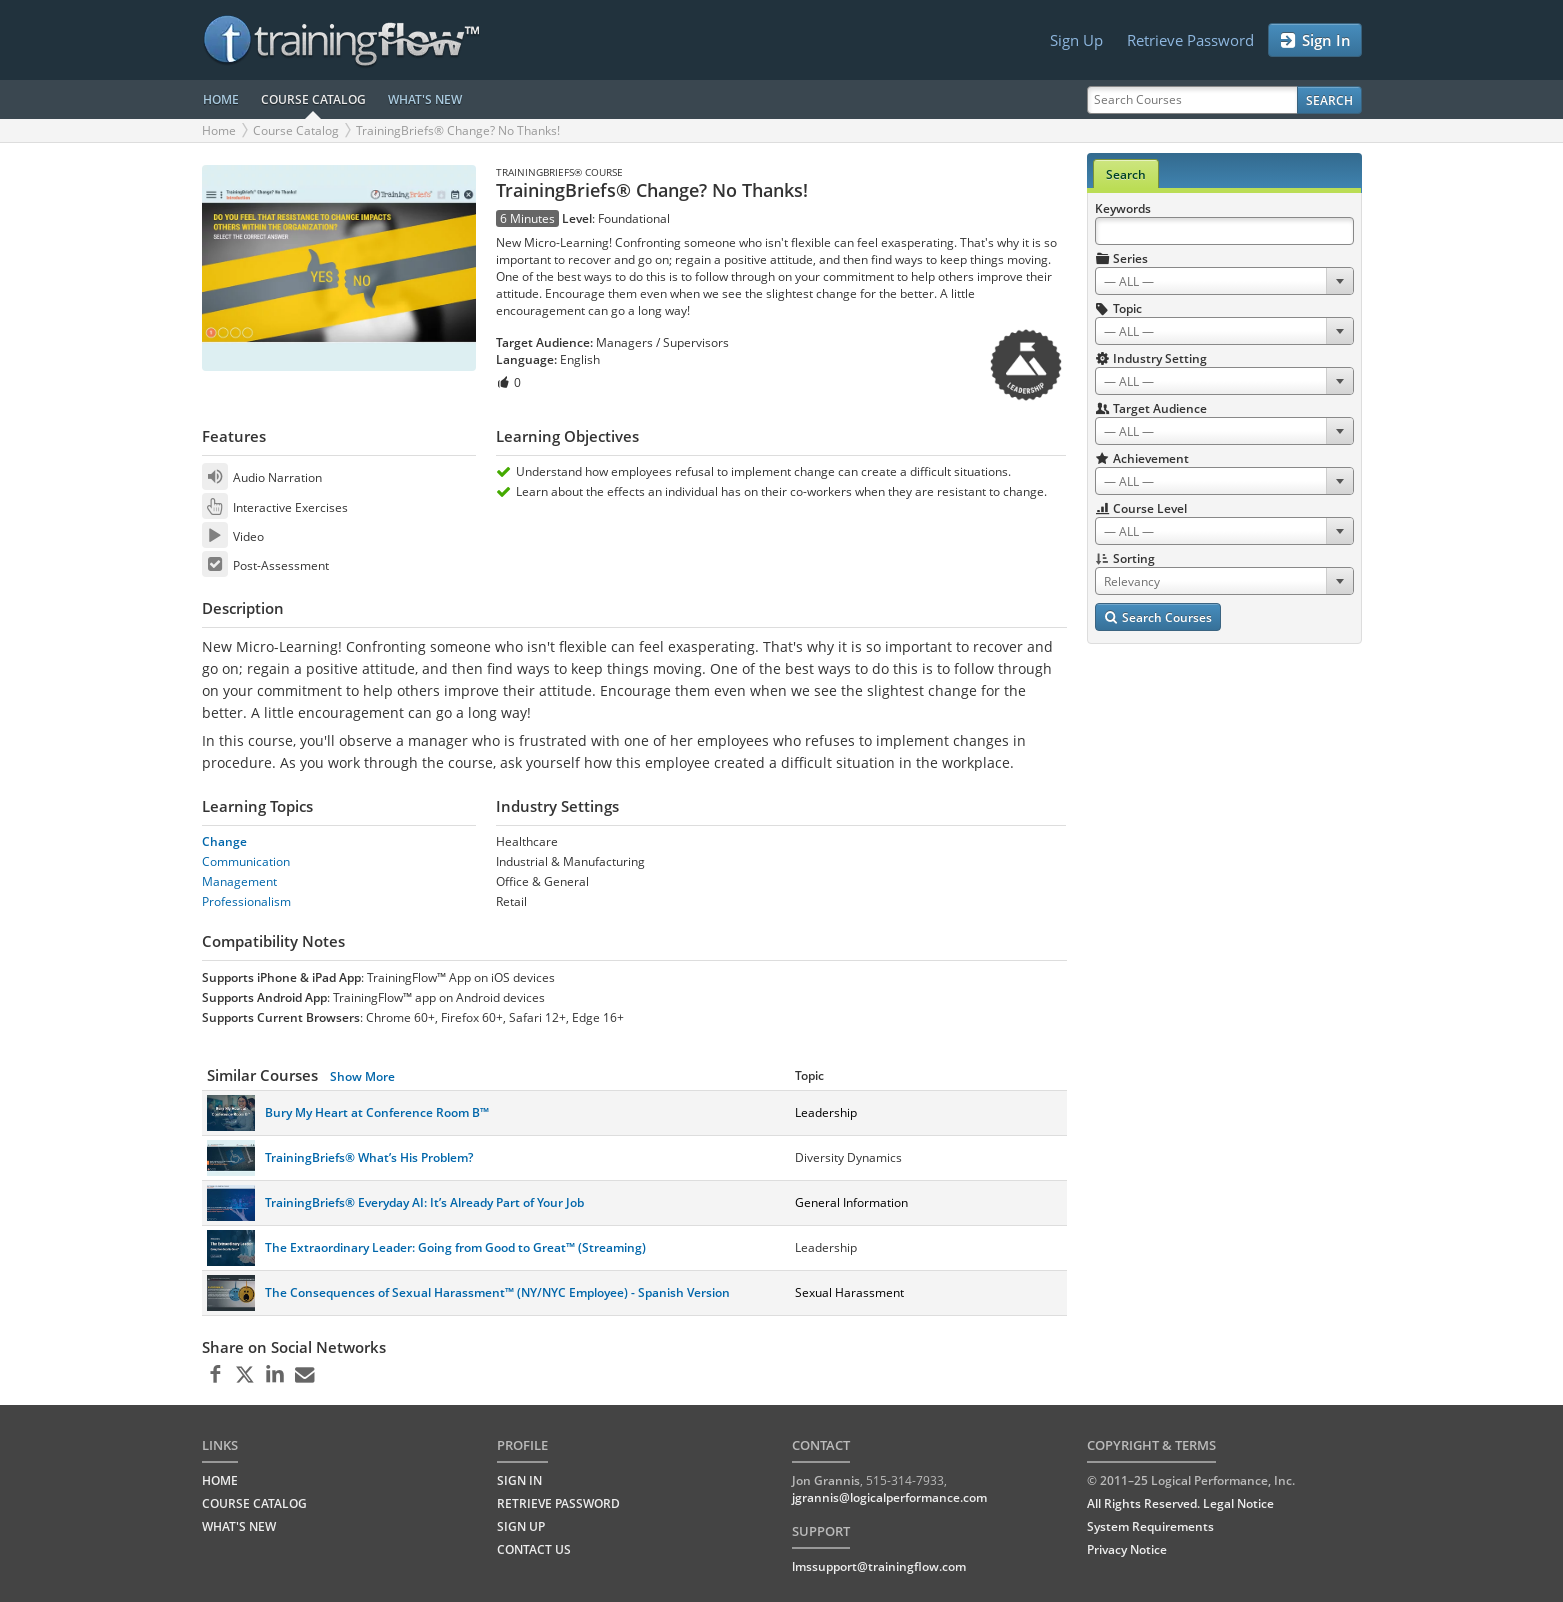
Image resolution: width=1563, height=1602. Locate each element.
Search (1329, 100)
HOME (221, 99)
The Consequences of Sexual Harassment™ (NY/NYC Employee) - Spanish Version (497, 1292)
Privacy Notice (1127, 1549)
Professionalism (246, 901)
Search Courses (1158, 617)
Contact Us (534, 1549)
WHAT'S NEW (425, 99)
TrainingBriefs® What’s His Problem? (369, 1157)
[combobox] (1224, 281)
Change (224, 841)
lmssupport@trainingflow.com (879, 1566)
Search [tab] (1126, 174)
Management (239, 881)
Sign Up (1076, 40)
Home (219, 130)
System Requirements (1150, 1526)
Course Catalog (296, 130)
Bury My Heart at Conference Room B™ (377, 1112)
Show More (362, 1076)
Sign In (1315, 40)
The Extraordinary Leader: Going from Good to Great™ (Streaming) (455, 1247)
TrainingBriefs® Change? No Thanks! (458, 130)
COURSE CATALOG (313, 99)
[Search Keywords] (1224, 231)
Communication (246, 861)
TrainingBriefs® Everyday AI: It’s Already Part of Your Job (424, 1202)
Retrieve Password (1190, 40)
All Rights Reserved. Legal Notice (1180, 1503)
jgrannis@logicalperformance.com (889, 1497)
